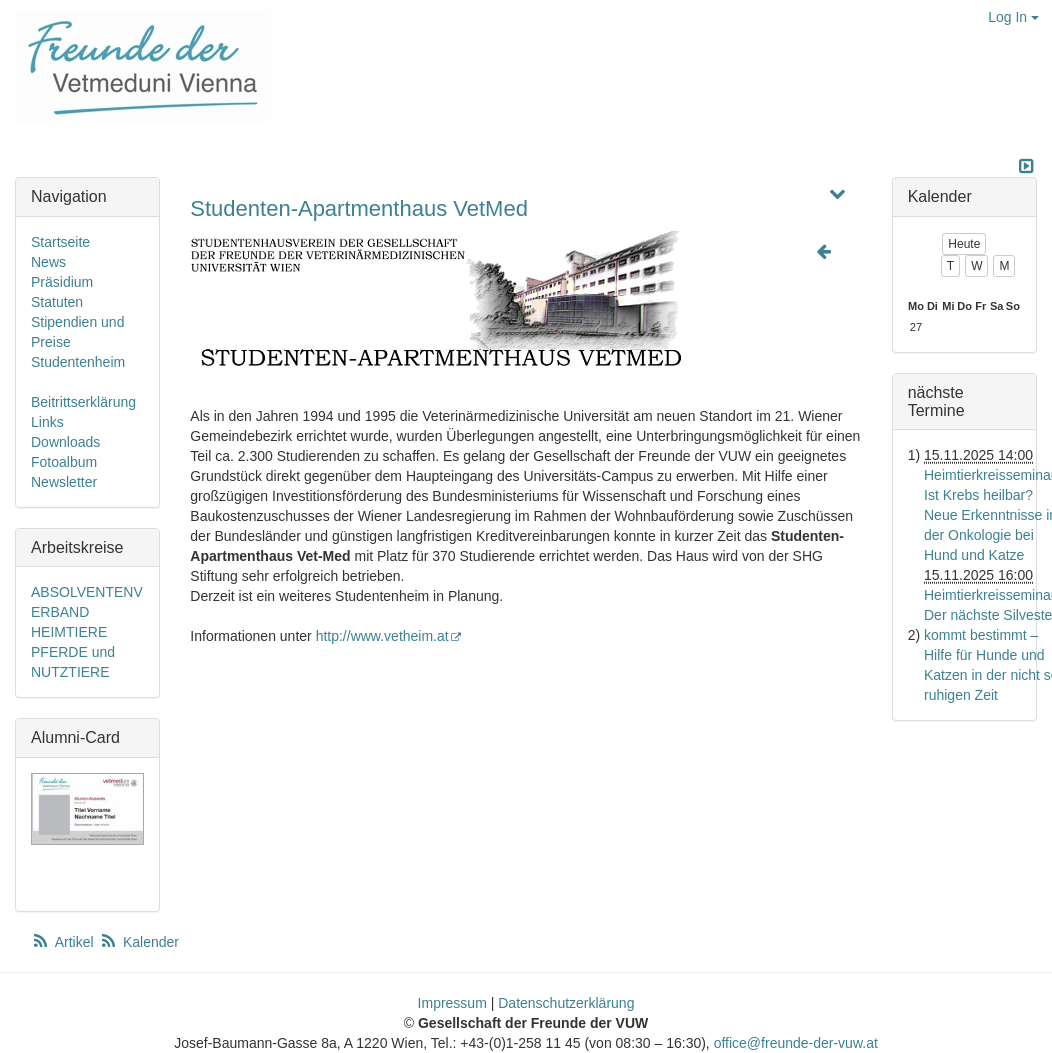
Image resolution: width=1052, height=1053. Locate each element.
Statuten (57, 302)
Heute (964, 244)
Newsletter (64, 482)
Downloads (65, 442)
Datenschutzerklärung (566, 1003)
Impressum (452, 1003)
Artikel (64, 942)
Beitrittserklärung (83, 402)
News (48, 262)
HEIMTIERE (69, 632)
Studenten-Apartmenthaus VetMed (359, 208)
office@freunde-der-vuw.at (796, 1043)
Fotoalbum (64, 462)
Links (47, 422)
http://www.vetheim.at (389, 636)
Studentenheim (78, 362)
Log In (1013, 17)
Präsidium (62, 282)
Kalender (139, 942)
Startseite (60, 242)
